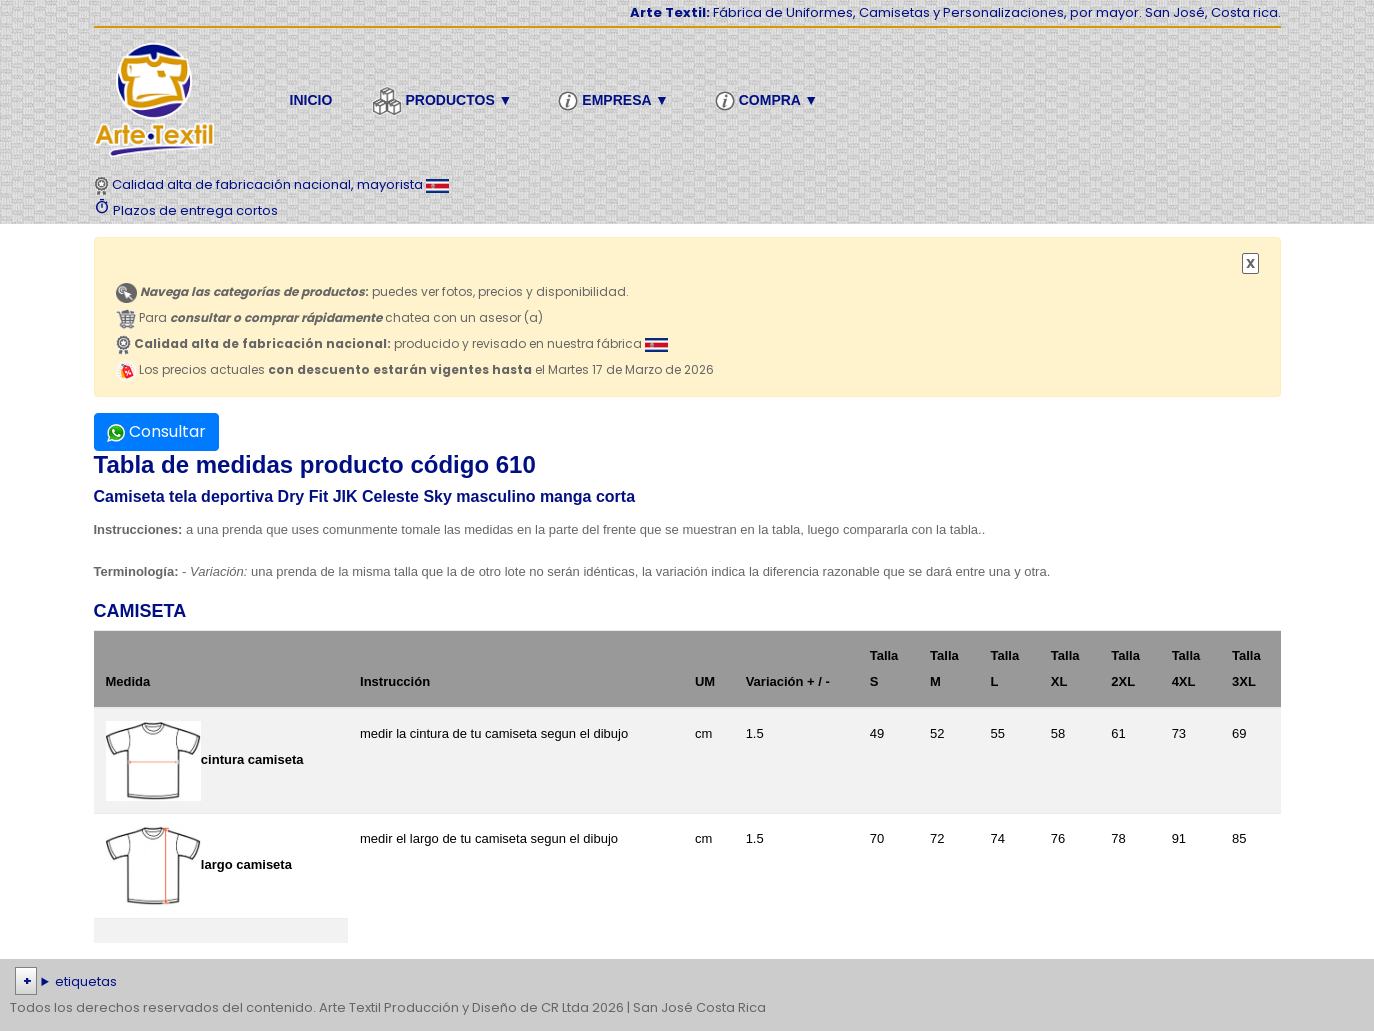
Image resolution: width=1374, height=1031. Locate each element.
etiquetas (86, 981)
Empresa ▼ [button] (616, 101)
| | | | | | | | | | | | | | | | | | (687, 982)
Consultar (156, 431)
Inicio (311, 100)
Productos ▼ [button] (445, 101)
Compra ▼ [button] (769, 101)
